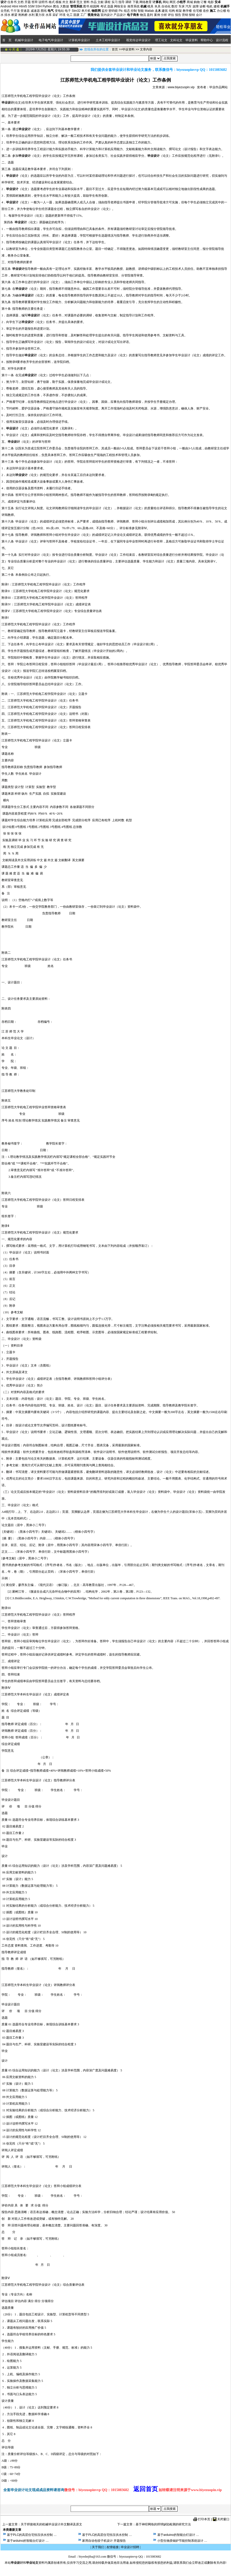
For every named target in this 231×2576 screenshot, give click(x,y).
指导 (121, 2)
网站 (166, 2)
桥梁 (14, 15)
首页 (115, 49)
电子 (68, 11)
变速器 (25, 11)
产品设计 (120, 15)
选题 (110, 6)
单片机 (86, 11)
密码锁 (113, 11)
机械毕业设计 (24, 40)
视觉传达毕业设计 (138, 40)
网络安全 (120, 6)
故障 (196, 6)
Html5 (23, 6)
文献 (100, 2)
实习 (115, 2)
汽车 (188, 6)
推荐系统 (133, 6)
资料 (86, 2)
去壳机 (5, 11)
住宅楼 (197, 11)
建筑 (165, 11)
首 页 (7, 40)
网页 (173, 2)
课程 (107, 2)
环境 (62, 15)
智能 (141, 11)
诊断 (203, 6)
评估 (171, 15)
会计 (199, 15)
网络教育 (145, 2)
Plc (121, 11)
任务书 (12, 2)
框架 (179, 11)
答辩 (34, 2)
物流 (143, 15)
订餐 (204, 2)
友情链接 (112, 2547)
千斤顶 (15, 11)
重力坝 (40, 15)
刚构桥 (23, 15)
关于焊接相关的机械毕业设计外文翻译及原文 (51, 2524)
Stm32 (76, 11)
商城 (190, 2)
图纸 (44, 11)
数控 (174, 6)
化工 (70, 15)
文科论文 (176, 40)
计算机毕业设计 (79, 40)
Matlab (149, 11)
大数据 (64, 6)
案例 (157, 15)
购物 (197, 2)
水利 (31, 15)
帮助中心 (207, 40)
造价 (206, 11)
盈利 (150, 15)
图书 (86, 6)
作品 (94, 2)
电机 (209, 6)
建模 (217, 6)
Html (15, 6)
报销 (192, 15)
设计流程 (222, 40)
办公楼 (221, 11)
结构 (172, 11)
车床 (182, 6)
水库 (49, 15)
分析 (164, 15)
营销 (185, 15)
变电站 (59, 11)
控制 (134, 11)
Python (47, 6)
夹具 (158, 6)
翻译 (73, 2)
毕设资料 (191, 40)
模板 (59, 2)
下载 (136, 2)
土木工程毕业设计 (108, 40)
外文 (65, 2)
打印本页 (204, 2519)
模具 (150, 6)
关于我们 (98, 2547)
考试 (103, 6)
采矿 (55, 15)
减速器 (35, 11)
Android (6, 6)
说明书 (43, 2)
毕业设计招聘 (130, 2547)
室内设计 (107, 15)
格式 (52, 2)
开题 (28, 2)
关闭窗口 (223, 2519)
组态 (127, 11)
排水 (7, 15)
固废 (76, 15)
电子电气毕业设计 (51, 40)
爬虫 (56, 6)
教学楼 (187, 11)
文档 (20, 2)
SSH (38, 6)
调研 (128, 2)
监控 (105, 11)
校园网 (94, 6)
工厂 (83, 15)
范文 (79, 2)
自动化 (166, 6)
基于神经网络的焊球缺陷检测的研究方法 (163, 2524)
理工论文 (161, 40)
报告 (178, 15)
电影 (211, 2)
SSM (31, 6)
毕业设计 (44, 96)
